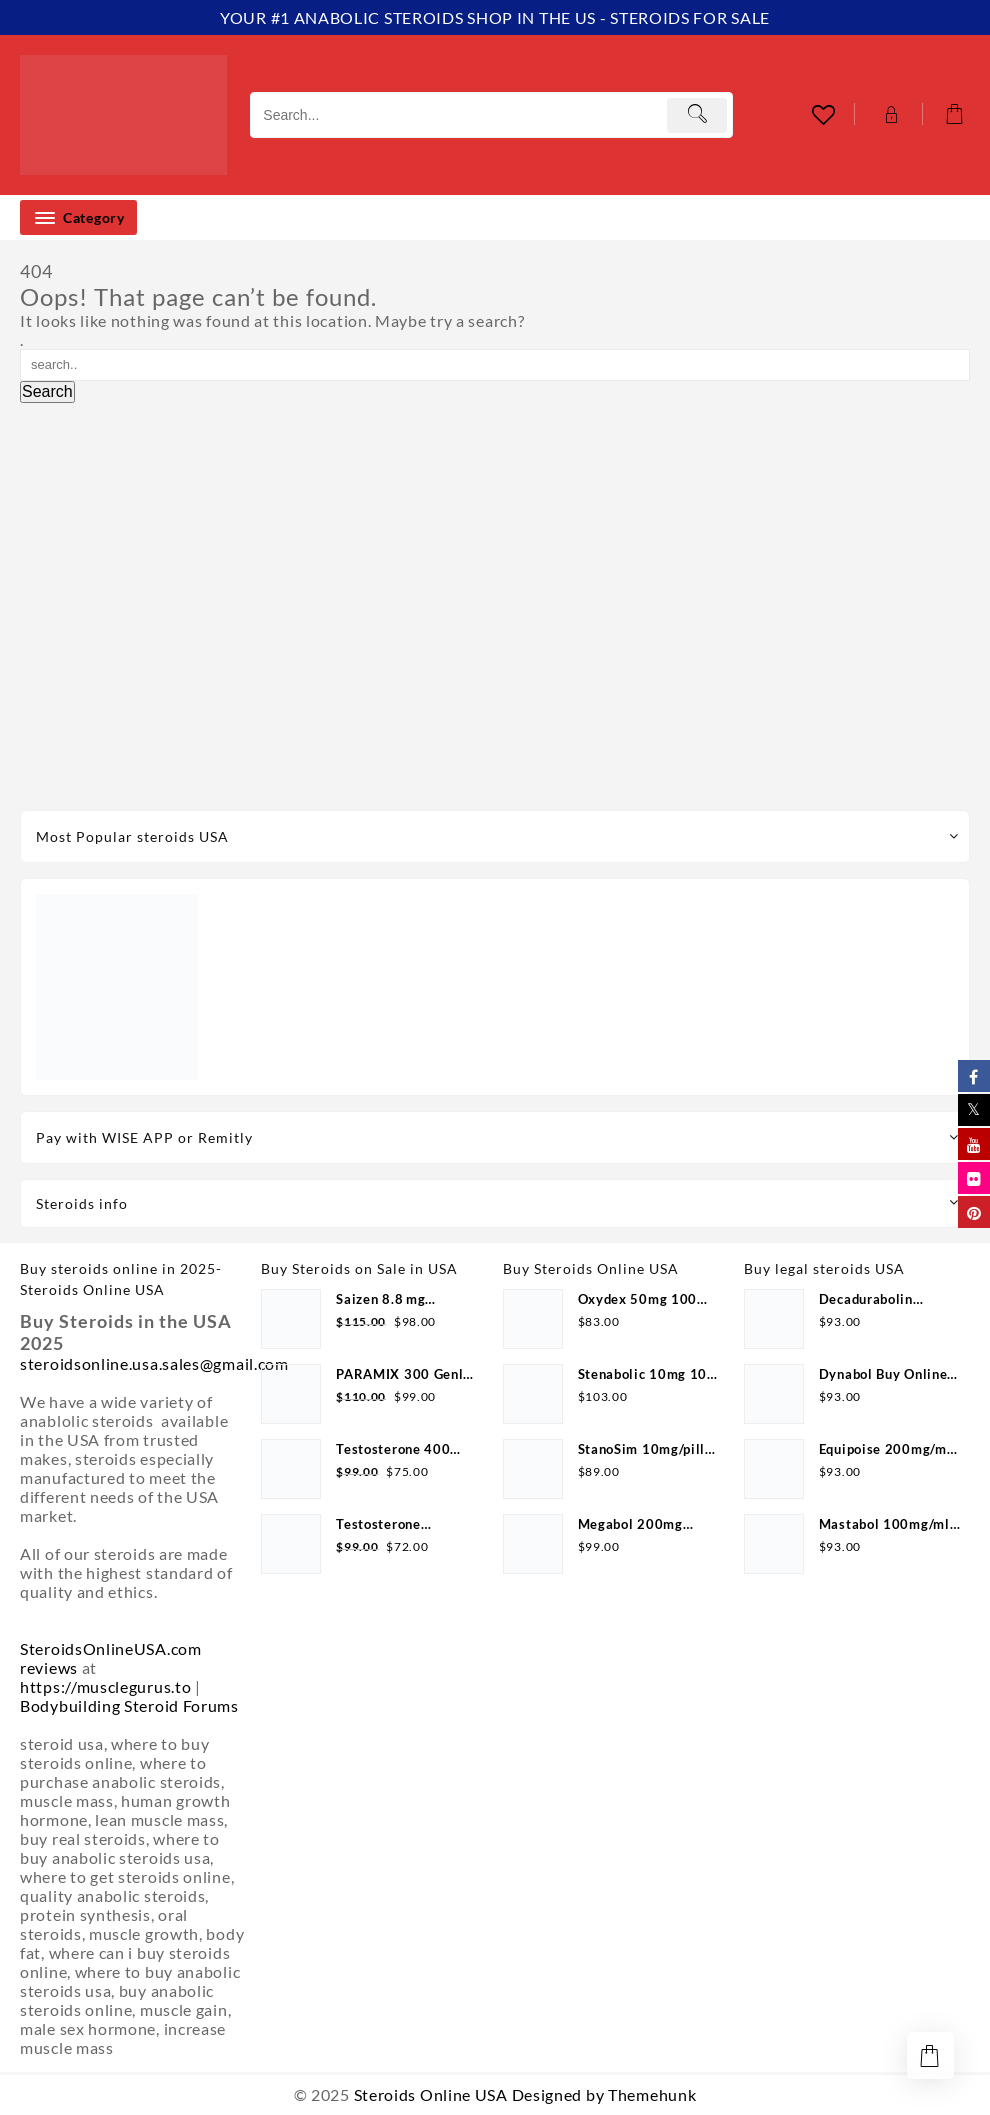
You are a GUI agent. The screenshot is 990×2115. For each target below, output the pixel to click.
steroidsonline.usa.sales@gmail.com (154, 1363)
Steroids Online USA (431, 2094)
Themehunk (652, 2094)
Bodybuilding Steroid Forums (129, 1705)
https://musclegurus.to (105, 1686)
